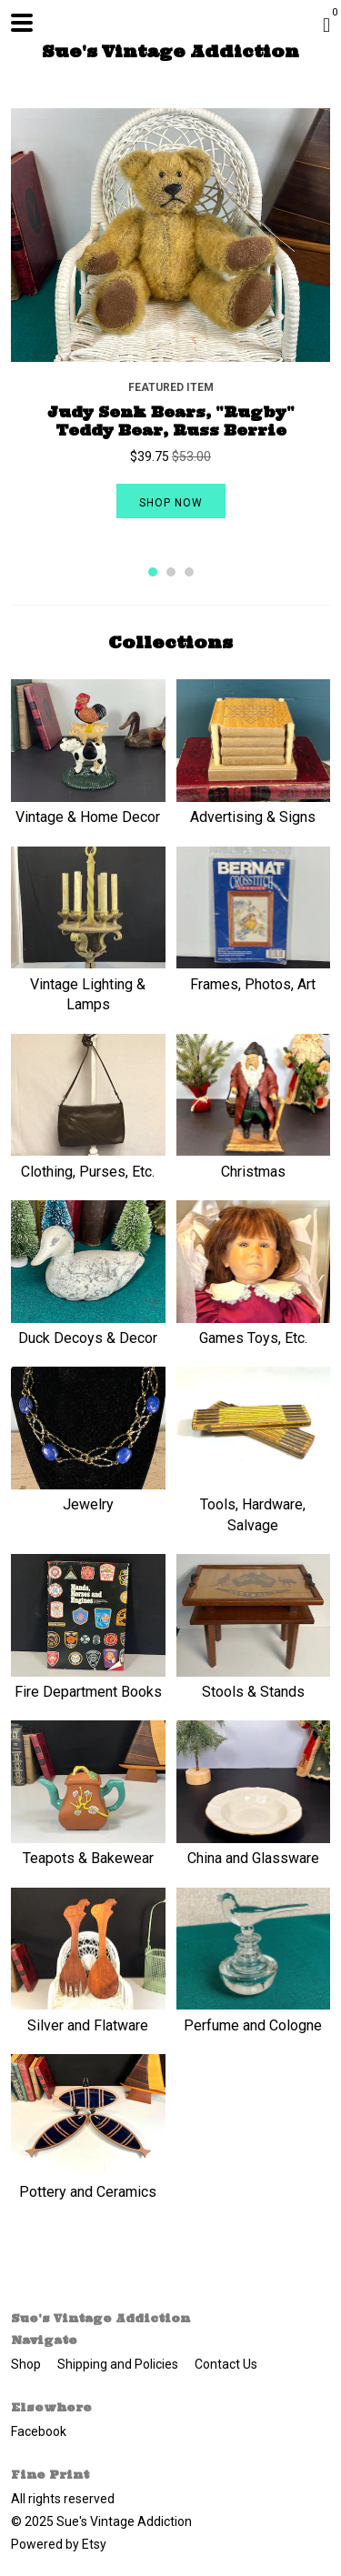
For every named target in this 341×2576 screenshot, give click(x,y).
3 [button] (189, 571)
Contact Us (226, 2364)
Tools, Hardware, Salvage (253, 1505)
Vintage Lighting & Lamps (88, 984)
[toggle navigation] (22, 23)
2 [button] (171, 571)
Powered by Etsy (58, 2544)
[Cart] (326, 25)
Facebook (38, 2431)
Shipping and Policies (119, 2364)
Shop (27, 2364)
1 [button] (152, 571)
